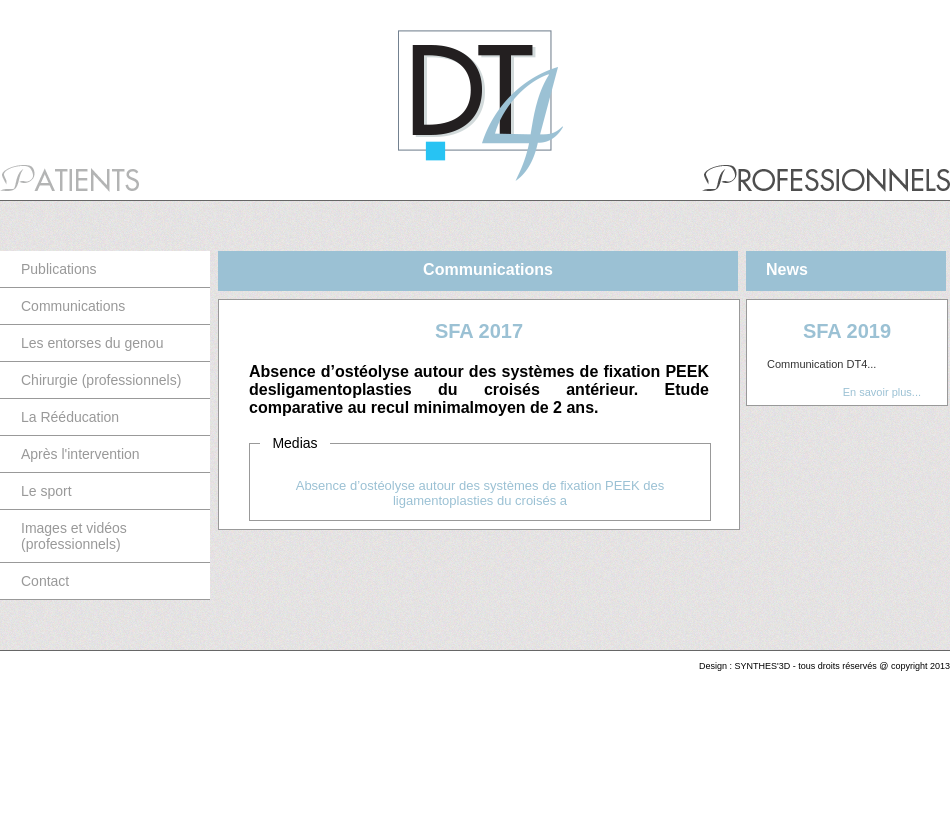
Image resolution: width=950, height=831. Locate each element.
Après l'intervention (80, 454)
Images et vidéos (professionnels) (74, 536)
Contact (45, 581)
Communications (73, 306)
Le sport (46, 491)
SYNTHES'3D (763, 666)
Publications (59, 269)
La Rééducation (70, 417)
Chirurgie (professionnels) (101, 380)
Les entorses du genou (92, 343)
